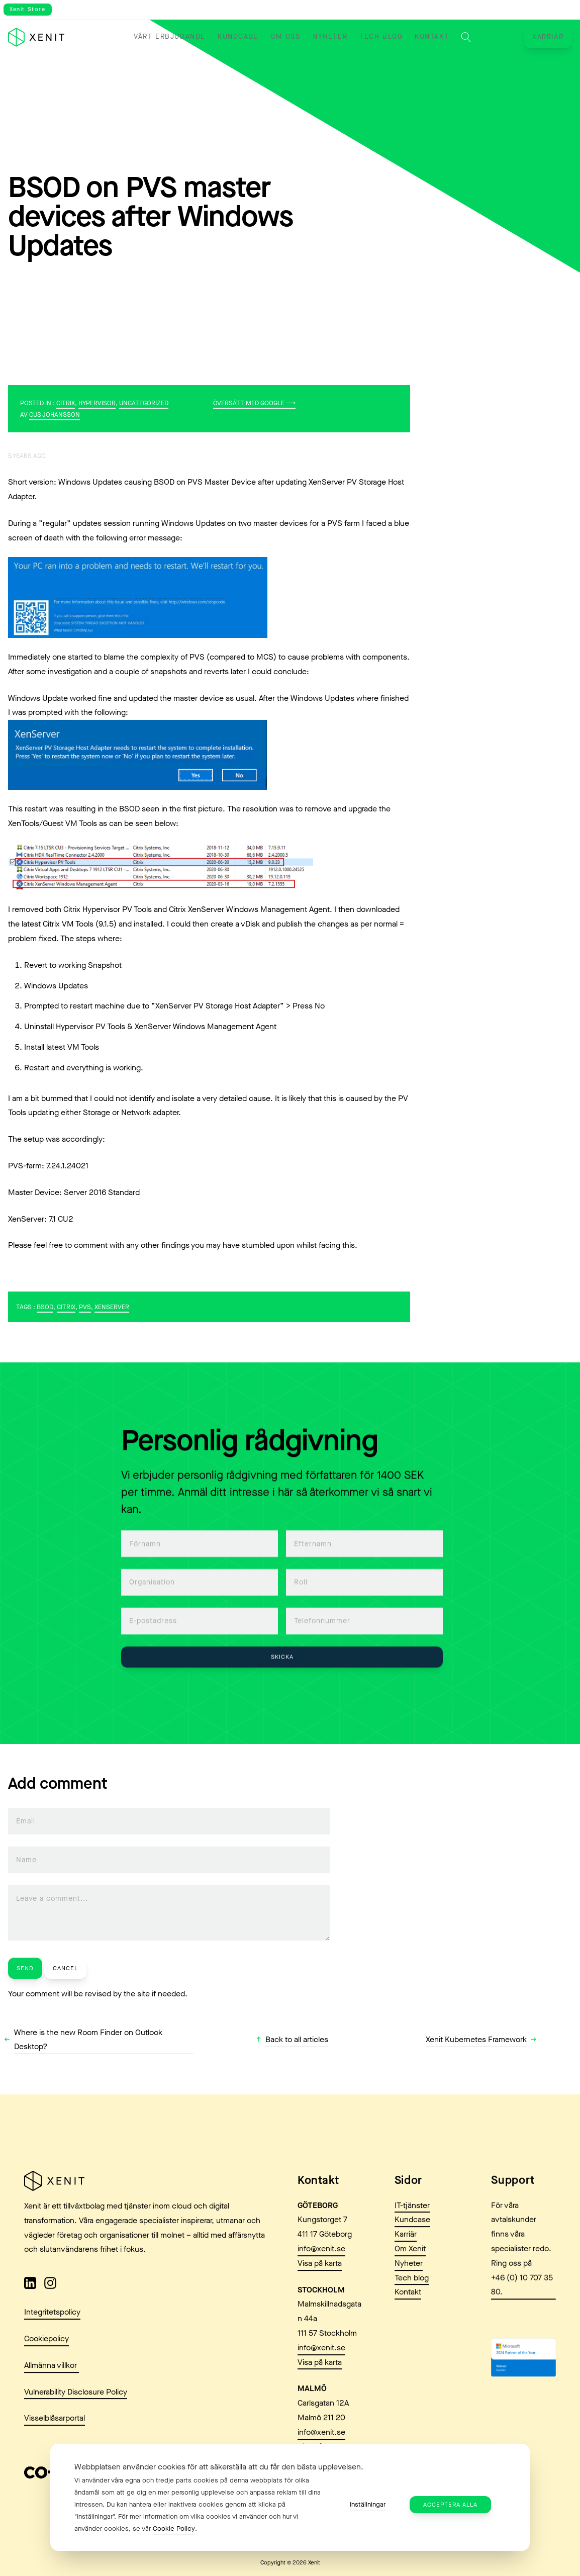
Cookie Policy (174, 2528)
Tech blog (381, 36)
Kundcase (238, 36)
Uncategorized (143, 403)
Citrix (65, 403)
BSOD (45, 1307)
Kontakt (432, 36)
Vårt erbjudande (170, 36)
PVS (85, 1307)
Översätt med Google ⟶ (254, 403)
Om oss (285, 36)
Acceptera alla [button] (450, 2505)
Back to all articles (296, 2039)
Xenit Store (28, 9)
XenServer (111, 1307)
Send (25, 1968)
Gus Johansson (54, 414)
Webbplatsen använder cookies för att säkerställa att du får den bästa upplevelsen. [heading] (218, 2466)
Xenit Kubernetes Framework (476, 2039)
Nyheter (330, 36)
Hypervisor (97, 403)
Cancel (65, 1968)
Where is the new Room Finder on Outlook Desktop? (88, 2039)
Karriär (547, 37)
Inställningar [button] (367, 2504)
